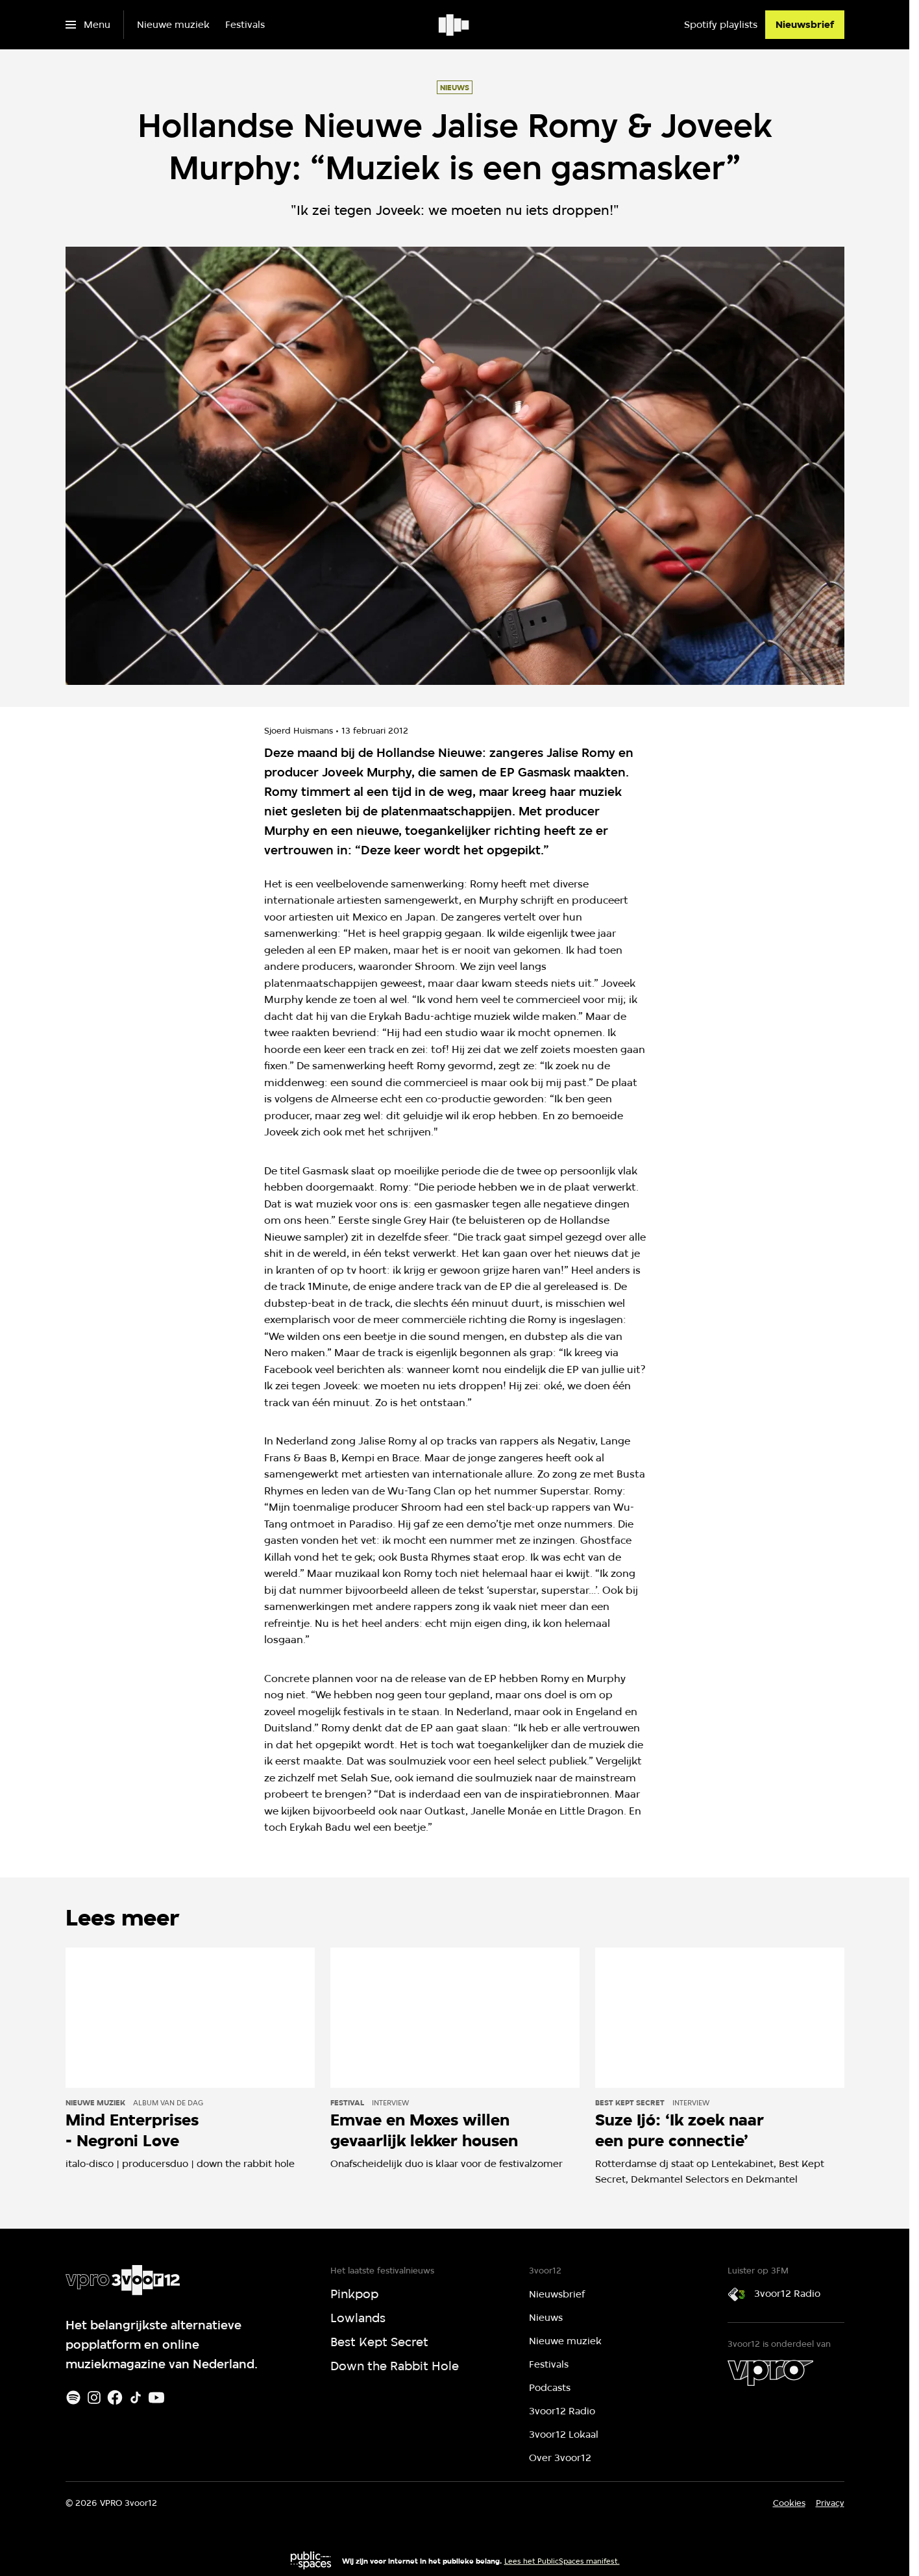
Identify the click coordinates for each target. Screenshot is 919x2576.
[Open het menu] (88, 24)
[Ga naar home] (454, 25)
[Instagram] (94, 2397)
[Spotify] (73, 2397)
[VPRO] (770, 2373)
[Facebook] (115, 2397)
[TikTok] (135, 2397)
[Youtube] (156, 2397)
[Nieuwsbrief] (804, 24)
